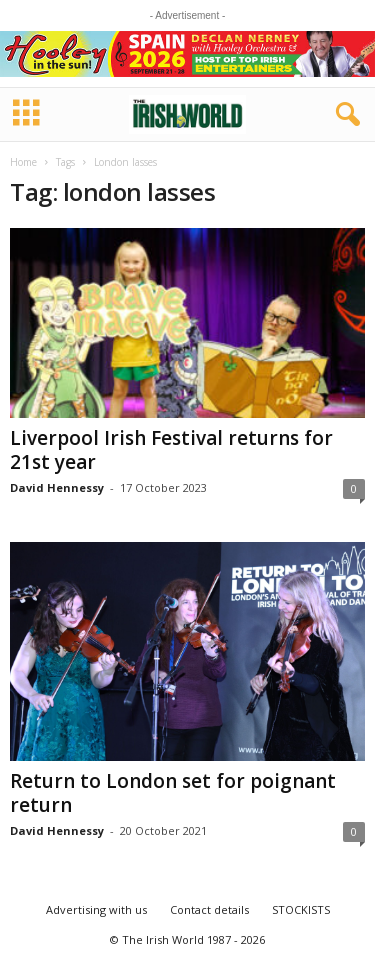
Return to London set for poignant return (173, 793)
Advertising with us (96, 909)
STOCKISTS (301, 909)
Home (23, 162)
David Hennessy (57, 487)
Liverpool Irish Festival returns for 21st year (171, 450)
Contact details (209, 909)
